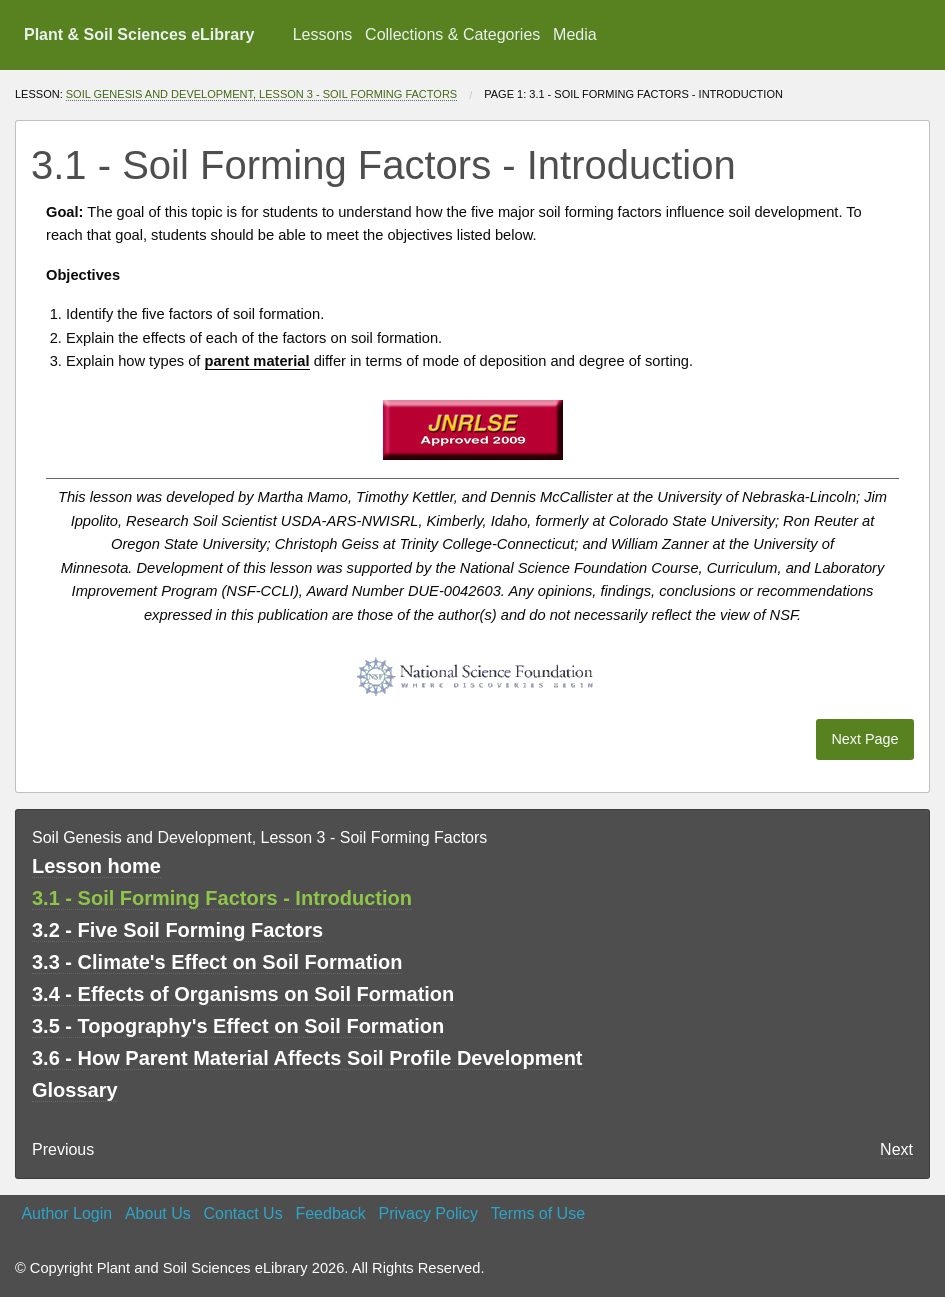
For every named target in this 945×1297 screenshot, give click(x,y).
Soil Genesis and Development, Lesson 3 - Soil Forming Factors (261, 94)
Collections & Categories (452, 34)
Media (575, 34)
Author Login (66, 1213)
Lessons (323, 34)
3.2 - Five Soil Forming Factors (177, 930)
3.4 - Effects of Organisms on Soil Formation (243, 994)
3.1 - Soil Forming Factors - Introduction (222, 898)
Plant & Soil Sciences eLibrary (139, 34)
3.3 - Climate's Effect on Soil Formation (217, 962)
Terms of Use (538, 1213)
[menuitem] (322, 35)
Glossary (75, 1090)
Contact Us (243, 1213)
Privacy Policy (428, 1213)
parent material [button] (257, 361)
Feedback (330, 1213)
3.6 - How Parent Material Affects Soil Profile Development (307, 1058)
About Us (158, 1213)
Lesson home (96, 866)
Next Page (864, 739)
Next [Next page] (896, 1149)
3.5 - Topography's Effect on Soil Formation (238, 1026)
